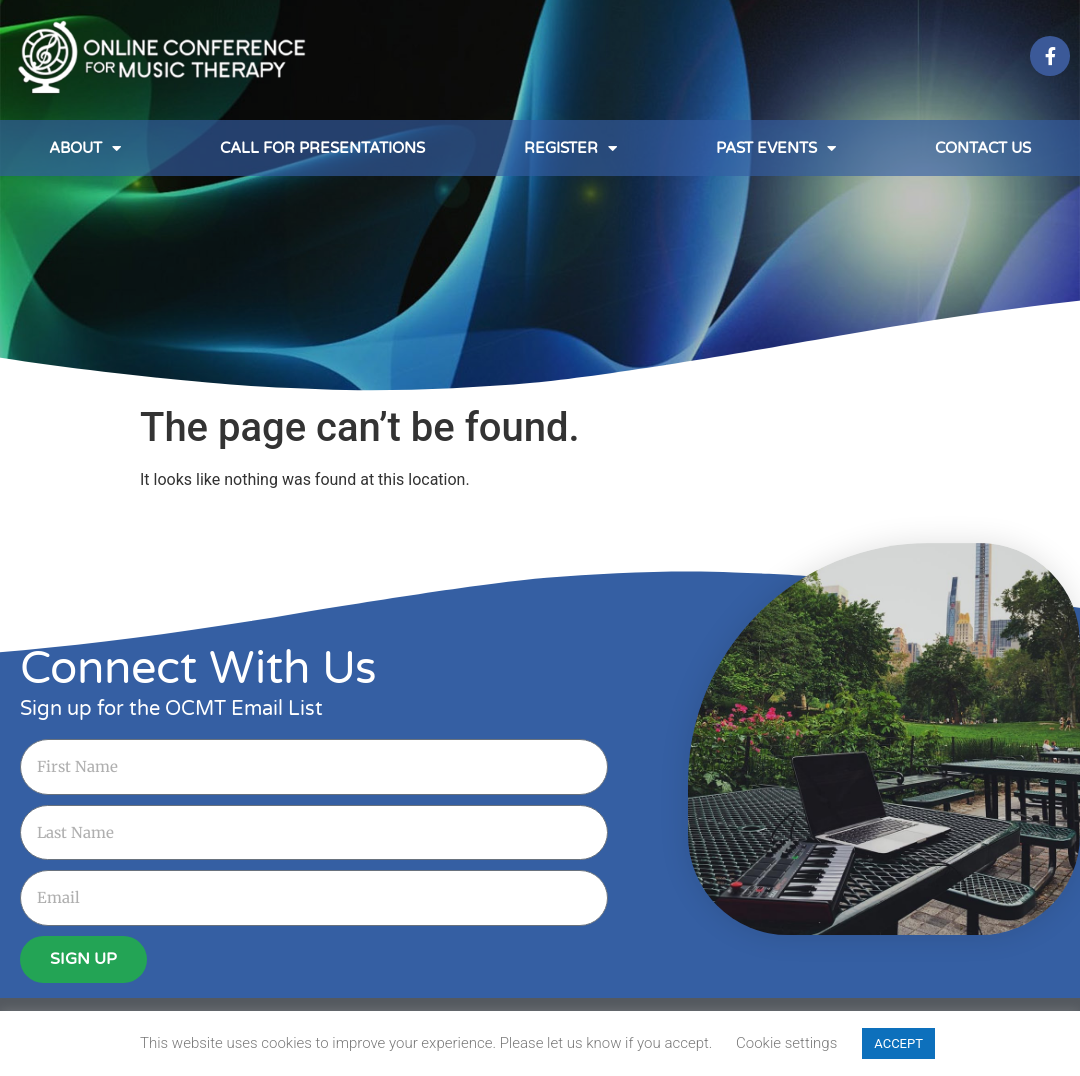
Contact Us (983, 148)
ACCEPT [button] (898, 1043)
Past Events (776, 148)
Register (570, 148)
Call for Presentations (322, 148)
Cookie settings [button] (786, 1043)
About (85, 148)
